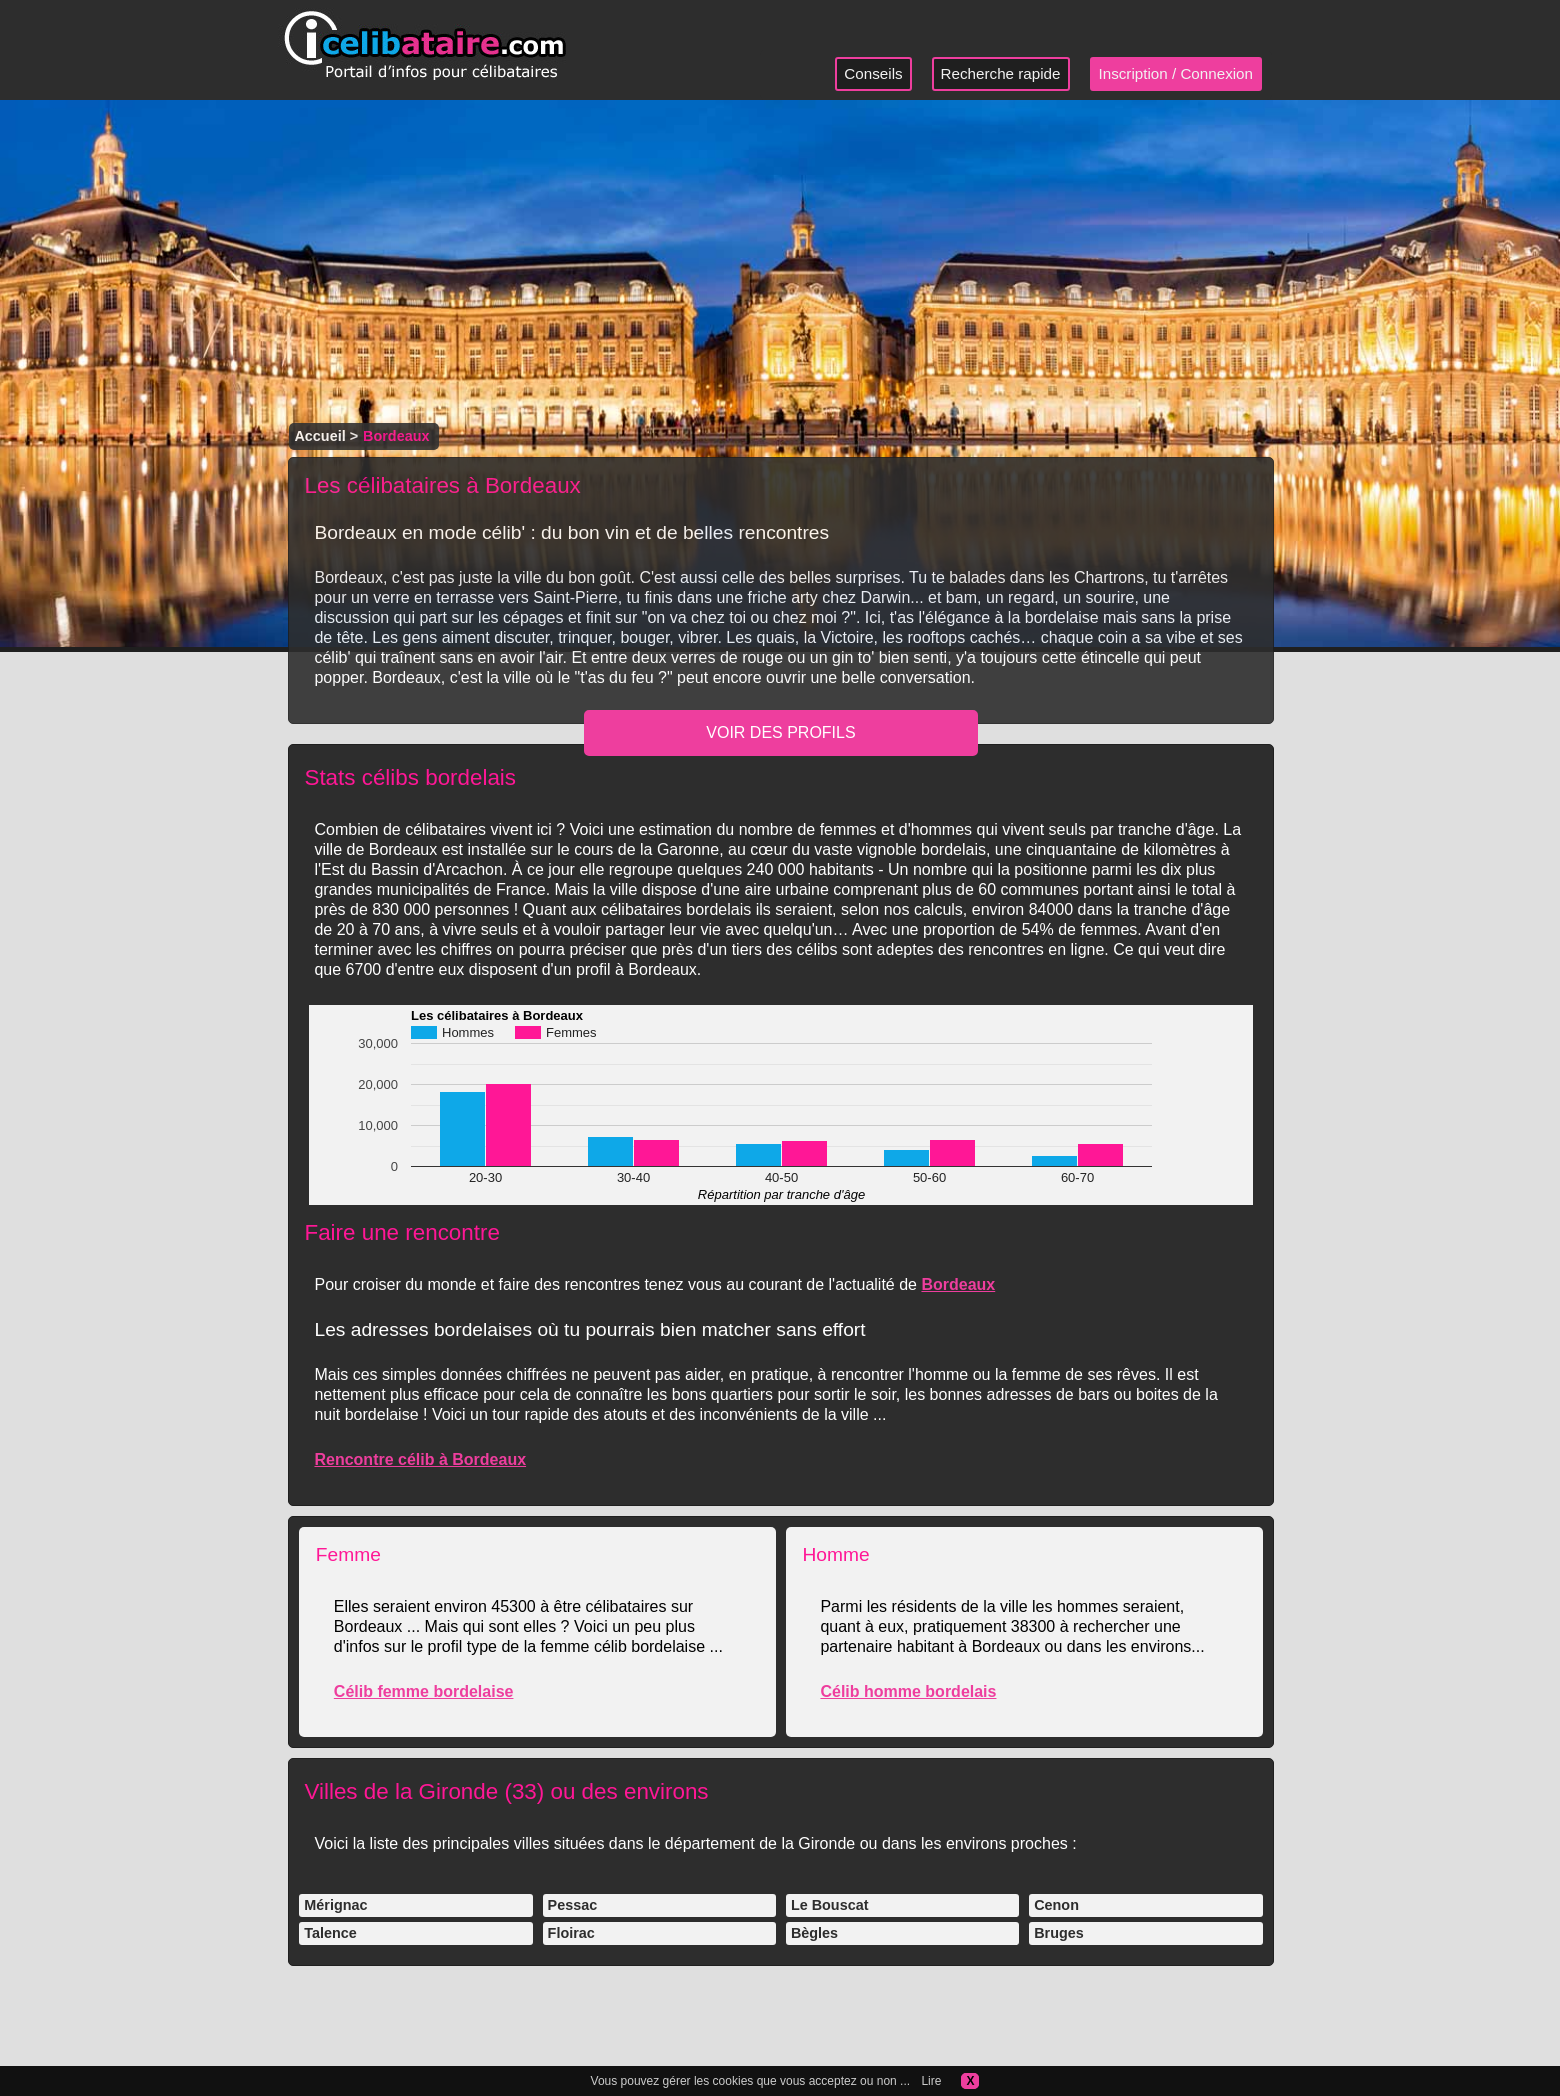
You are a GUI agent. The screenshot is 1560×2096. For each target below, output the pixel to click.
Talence (330, 1933)
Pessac (573, 1905)
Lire (931, 2081)
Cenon (1056, 1905)
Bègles (814, 1933)
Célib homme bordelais (908, 1691)
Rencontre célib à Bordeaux (420, 1459)
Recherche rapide (1001, 73)
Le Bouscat (830, 1905)
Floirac (571, 1933)
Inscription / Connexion (1176, 73)
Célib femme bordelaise (424, 1691)
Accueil (319, 436)
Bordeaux (958, 1284)
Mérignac (335, 1905)
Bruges (1059, 1933)
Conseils (873, 73)
